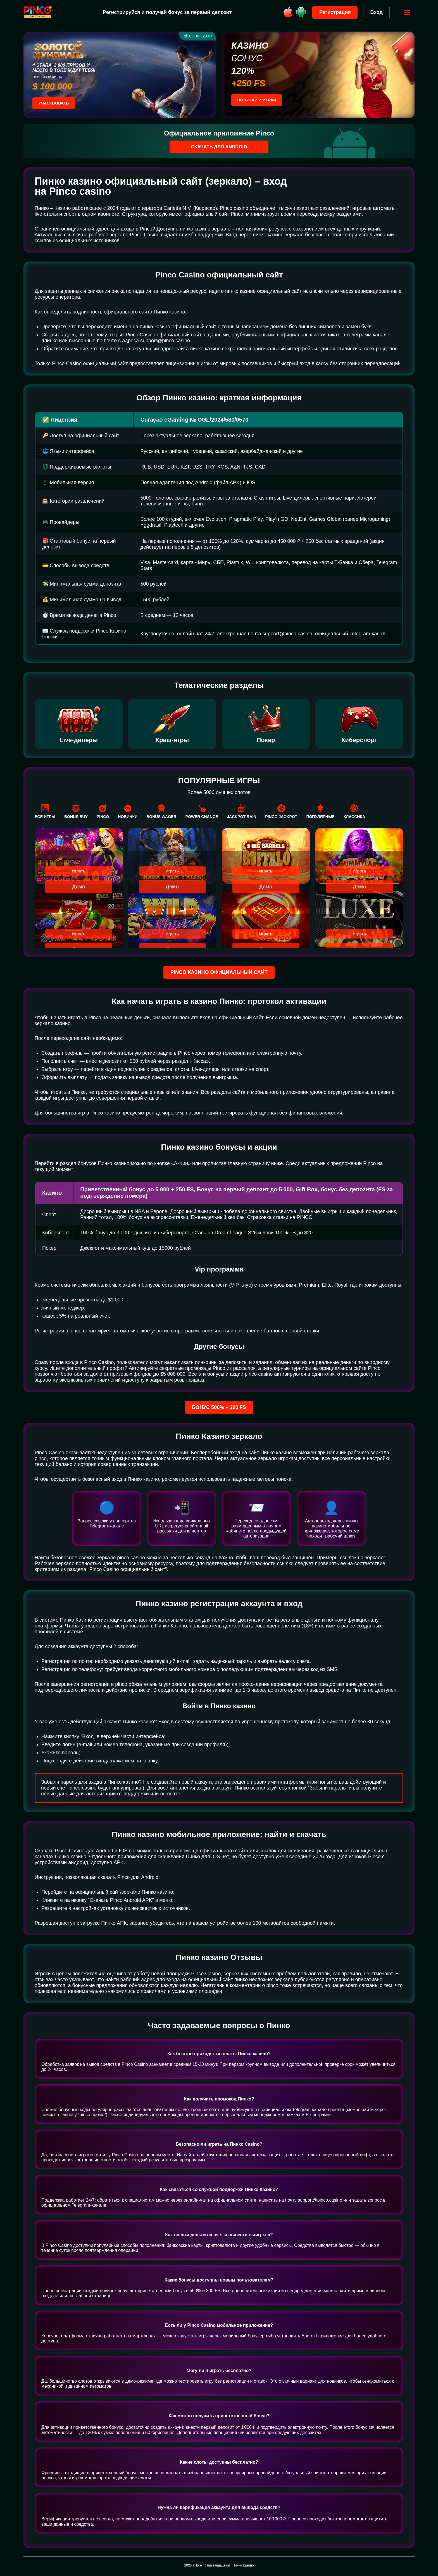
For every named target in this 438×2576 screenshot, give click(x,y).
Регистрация (332, 12)
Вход (373, 12)
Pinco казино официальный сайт (218, 972)
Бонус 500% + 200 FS (219, 1407)
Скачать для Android (219, 147)
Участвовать (56, 104)
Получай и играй (259, 101)
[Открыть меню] (404, 12)
